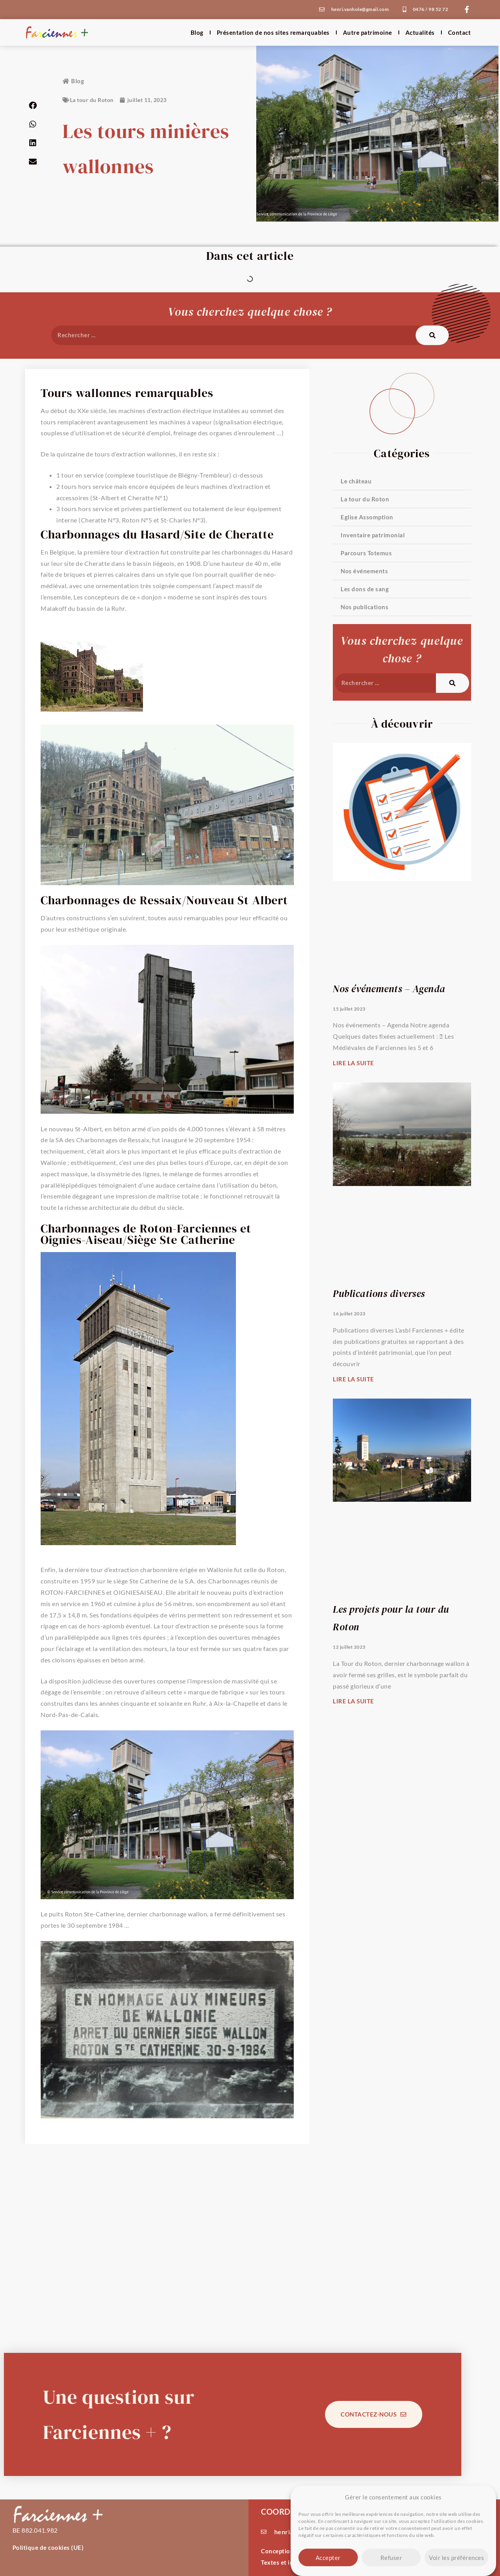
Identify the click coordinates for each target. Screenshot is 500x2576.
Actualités (420, 32)
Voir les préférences (456, 2557)
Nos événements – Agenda (389, 988)
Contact (459, 32)
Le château (356, 481)
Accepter (328, 2557)
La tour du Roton (92, 100)
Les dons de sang (365, 588)
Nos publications (364, 606)
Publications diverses (379, 1293)
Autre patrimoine (367, 32)
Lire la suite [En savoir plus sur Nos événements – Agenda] (353, 1062)
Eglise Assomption (367, 517)
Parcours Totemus (366, 552)
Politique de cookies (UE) (48, 2547)
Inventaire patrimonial (373, 534)
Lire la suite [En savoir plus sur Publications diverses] (353, 1379)
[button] (32, 105)
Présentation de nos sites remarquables (273, 32)
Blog (197, 32)
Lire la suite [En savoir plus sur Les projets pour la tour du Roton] (353, 1701)
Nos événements (364, 570)
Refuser (391, 2557)
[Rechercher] (432, 335)
